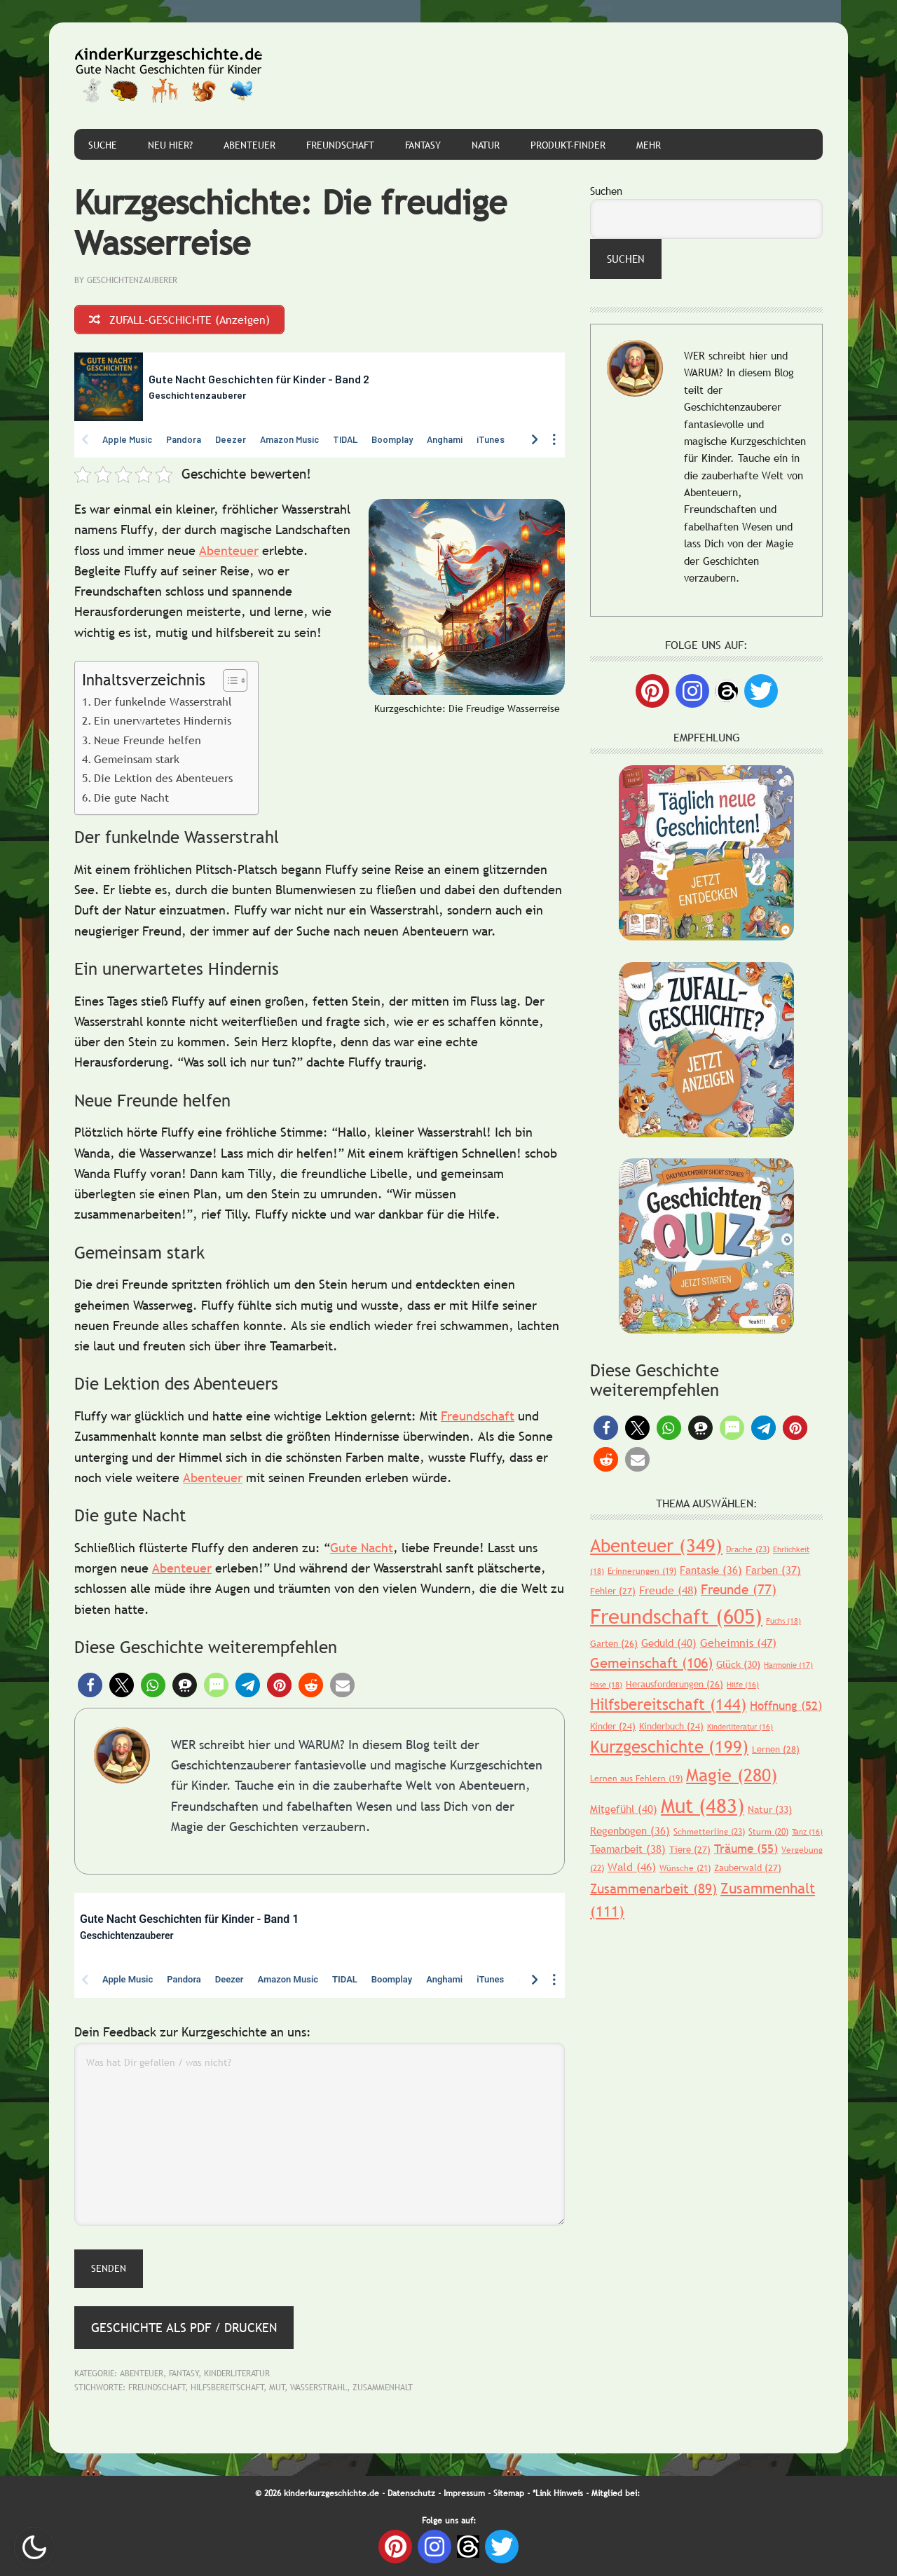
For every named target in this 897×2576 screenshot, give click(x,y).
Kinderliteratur (237, 2373)
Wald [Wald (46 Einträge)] (632, 1867)
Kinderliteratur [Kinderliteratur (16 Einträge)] (740, 1726)
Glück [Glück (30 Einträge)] (738, 1664)
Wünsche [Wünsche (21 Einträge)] (685, 1868)
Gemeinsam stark (136, 759)
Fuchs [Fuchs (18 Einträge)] (783, 1620)
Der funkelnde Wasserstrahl (163, 701)
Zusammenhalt (382, 2387)
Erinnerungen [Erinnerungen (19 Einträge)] (642, 1571)
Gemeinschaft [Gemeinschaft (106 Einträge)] (651, 1663)
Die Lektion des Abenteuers (163, 778)
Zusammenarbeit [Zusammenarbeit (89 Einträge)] (653, 1888)
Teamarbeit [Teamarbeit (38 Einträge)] (628, 1849)
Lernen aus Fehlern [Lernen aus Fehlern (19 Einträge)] (636, 1778)
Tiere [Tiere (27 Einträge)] (690, 1849)
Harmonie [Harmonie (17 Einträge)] (788, 1665)
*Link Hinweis (558, 2493)
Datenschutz (411, 2493)
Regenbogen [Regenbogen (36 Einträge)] (630, 1830)
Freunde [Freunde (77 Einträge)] (738, 1589)
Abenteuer (229, 550)
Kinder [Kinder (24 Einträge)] (613, 1726)
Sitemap (508, 2493)
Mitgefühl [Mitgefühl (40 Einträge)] (623, 1809)
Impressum (464, 2493)
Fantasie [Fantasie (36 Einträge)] (711, 1570)
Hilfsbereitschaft (227, 2387)
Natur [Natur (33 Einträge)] (770, 1809)
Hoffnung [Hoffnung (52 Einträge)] (786, 1706)
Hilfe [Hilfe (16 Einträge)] (743, 1684)
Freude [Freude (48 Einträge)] (668, 1590)
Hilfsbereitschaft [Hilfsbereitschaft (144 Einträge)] (668, 1704)
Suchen (606, 191)
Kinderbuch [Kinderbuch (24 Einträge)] (671, 1726)
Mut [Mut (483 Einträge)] (702, 1805)
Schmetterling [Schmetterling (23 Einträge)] (709, 1831)
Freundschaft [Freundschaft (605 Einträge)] (676, 1616)
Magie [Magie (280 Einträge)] (731, 1775)
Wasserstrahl (318, 2387)
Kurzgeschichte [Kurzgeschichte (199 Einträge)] (669, 1746)
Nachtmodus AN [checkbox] (34, 2547)
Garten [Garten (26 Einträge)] (614, 1643)
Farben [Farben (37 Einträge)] (773, 1570)
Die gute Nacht (131, 797)
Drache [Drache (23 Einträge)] (747, 1549)
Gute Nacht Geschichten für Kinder (168, 76)
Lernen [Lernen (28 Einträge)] (776, 1749)
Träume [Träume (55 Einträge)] (746, 1849)
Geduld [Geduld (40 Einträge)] (669, 1643)
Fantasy (184, 2373)
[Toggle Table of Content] (228, 680)
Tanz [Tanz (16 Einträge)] (807, 1831)
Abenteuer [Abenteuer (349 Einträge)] (656, 1545)
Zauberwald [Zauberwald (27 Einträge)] (747, 1867)
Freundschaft (477, 1416)
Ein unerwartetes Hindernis (162, 720)
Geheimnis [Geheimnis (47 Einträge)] (738, 1642)
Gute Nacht (361, 1548)
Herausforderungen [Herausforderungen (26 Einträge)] (674, 1684)
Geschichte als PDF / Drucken (184, 2328)
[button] (90, 1685)
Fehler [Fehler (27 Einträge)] (613, 1590)
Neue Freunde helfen (147, 740)
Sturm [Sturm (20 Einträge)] (768, 1831)
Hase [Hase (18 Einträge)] (606, 1684)
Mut (277, 2387)
